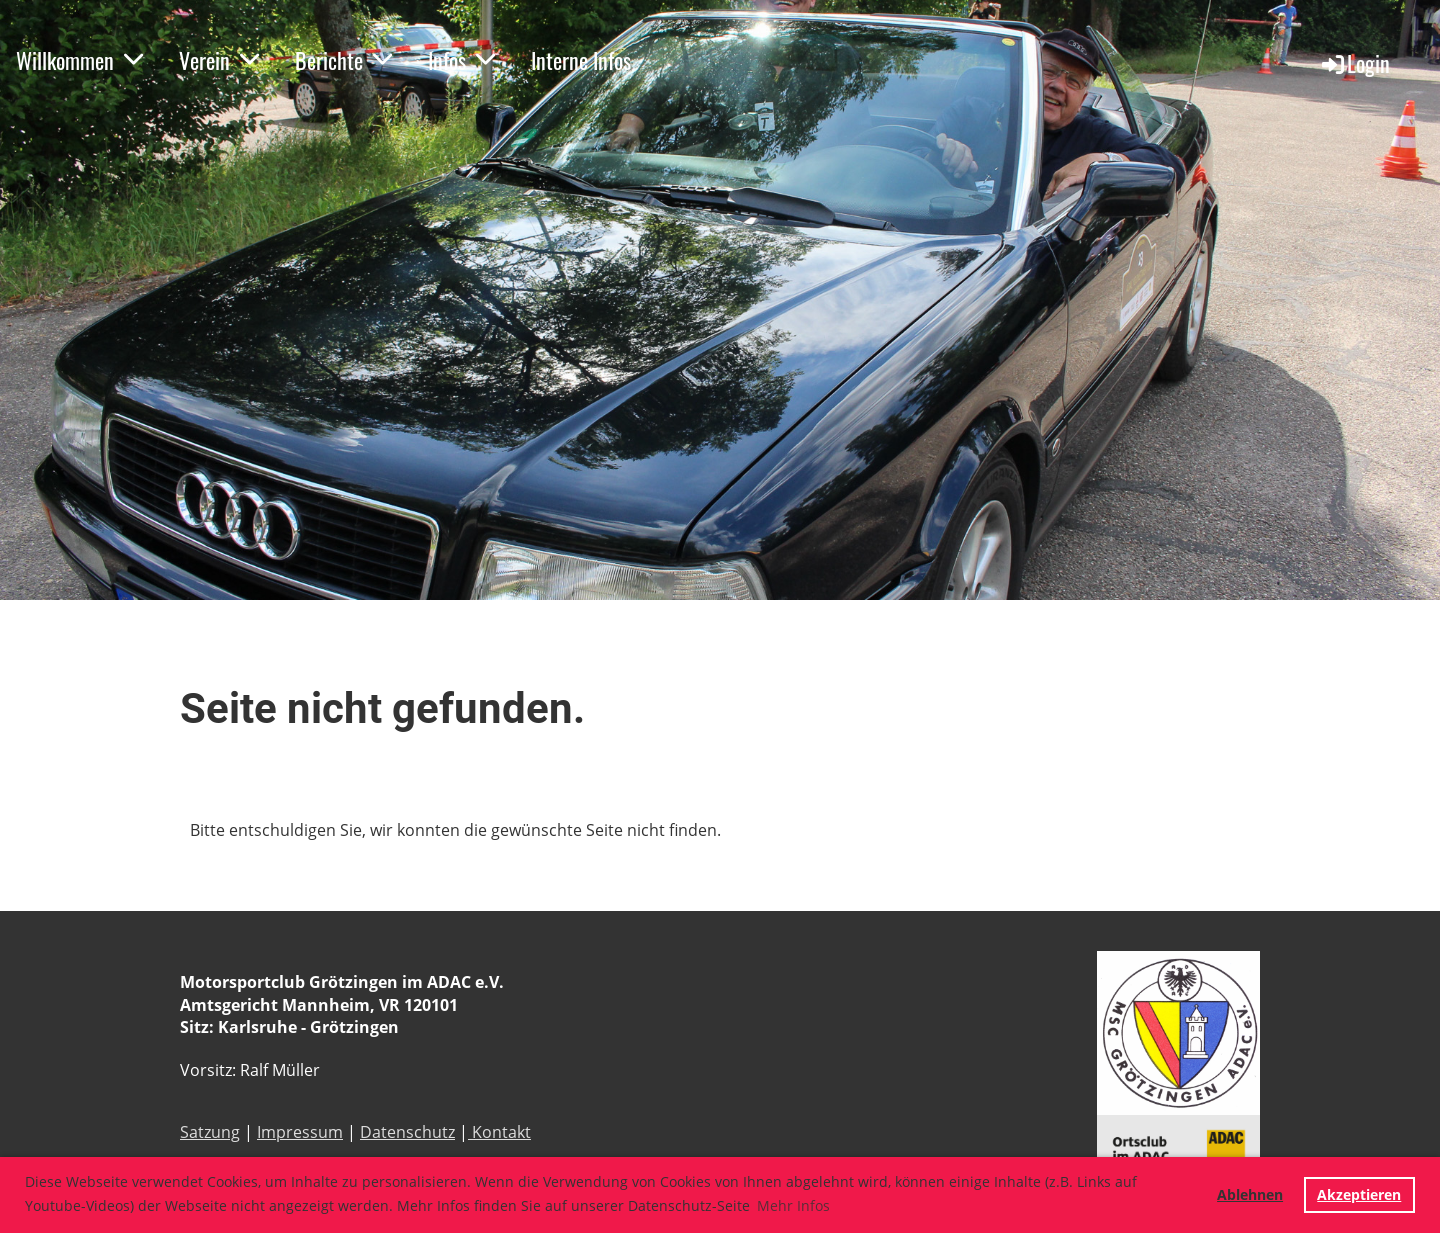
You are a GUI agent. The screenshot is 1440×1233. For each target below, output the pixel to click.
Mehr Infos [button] (793, 1205)
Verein (219, 60)
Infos (461, 60)
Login (1354, 63)
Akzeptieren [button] (1359, 1194)
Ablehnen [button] (1250, 1194)
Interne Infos (581, 60)
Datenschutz (407, 1132)
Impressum (300, 1132)
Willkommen (79, 60)
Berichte (343, 60)
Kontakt (499, 1132)
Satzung (210, 1132)
